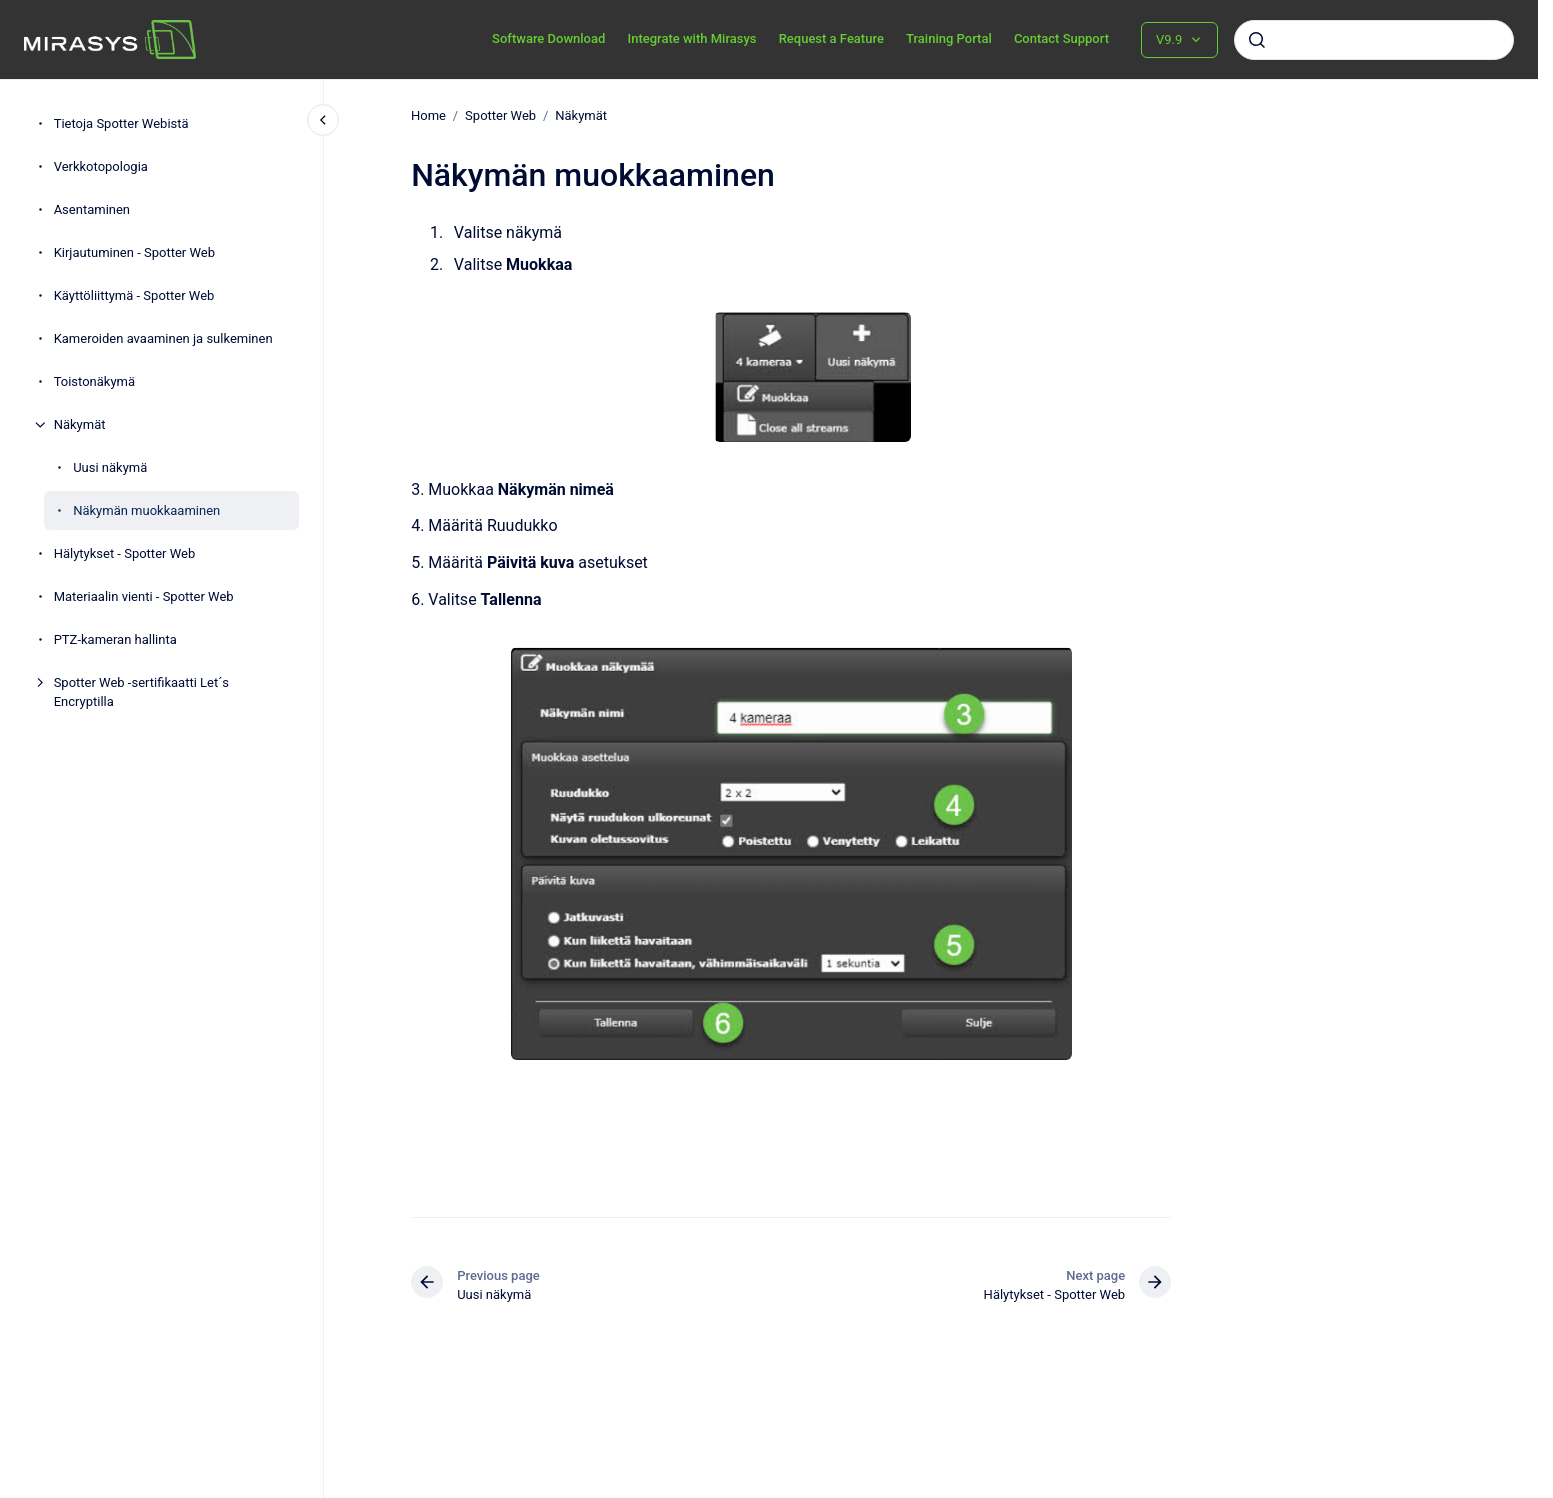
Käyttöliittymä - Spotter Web (134, 295)
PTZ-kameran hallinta (115, 639)
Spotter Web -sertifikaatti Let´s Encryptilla (141, 692)
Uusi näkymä (110, 467)
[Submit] (1257, 40)
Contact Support (1061, 38)
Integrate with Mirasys (691, 38)
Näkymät (80, 424)
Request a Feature (831, 38)
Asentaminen (92, 209)
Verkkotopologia (101, 166)
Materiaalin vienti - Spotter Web (144, 596)
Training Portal (949, 38)
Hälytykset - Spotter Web (125, 553)
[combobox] (1374, 40)
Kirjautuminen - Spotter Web (134, 252)
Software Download (548, 38)
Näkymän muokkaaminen (146, 510)
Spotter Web (500, 115)
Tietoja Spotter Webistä (121, 123)
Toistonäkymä (94, 381)
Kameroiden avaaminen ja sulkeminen (163, 338)
